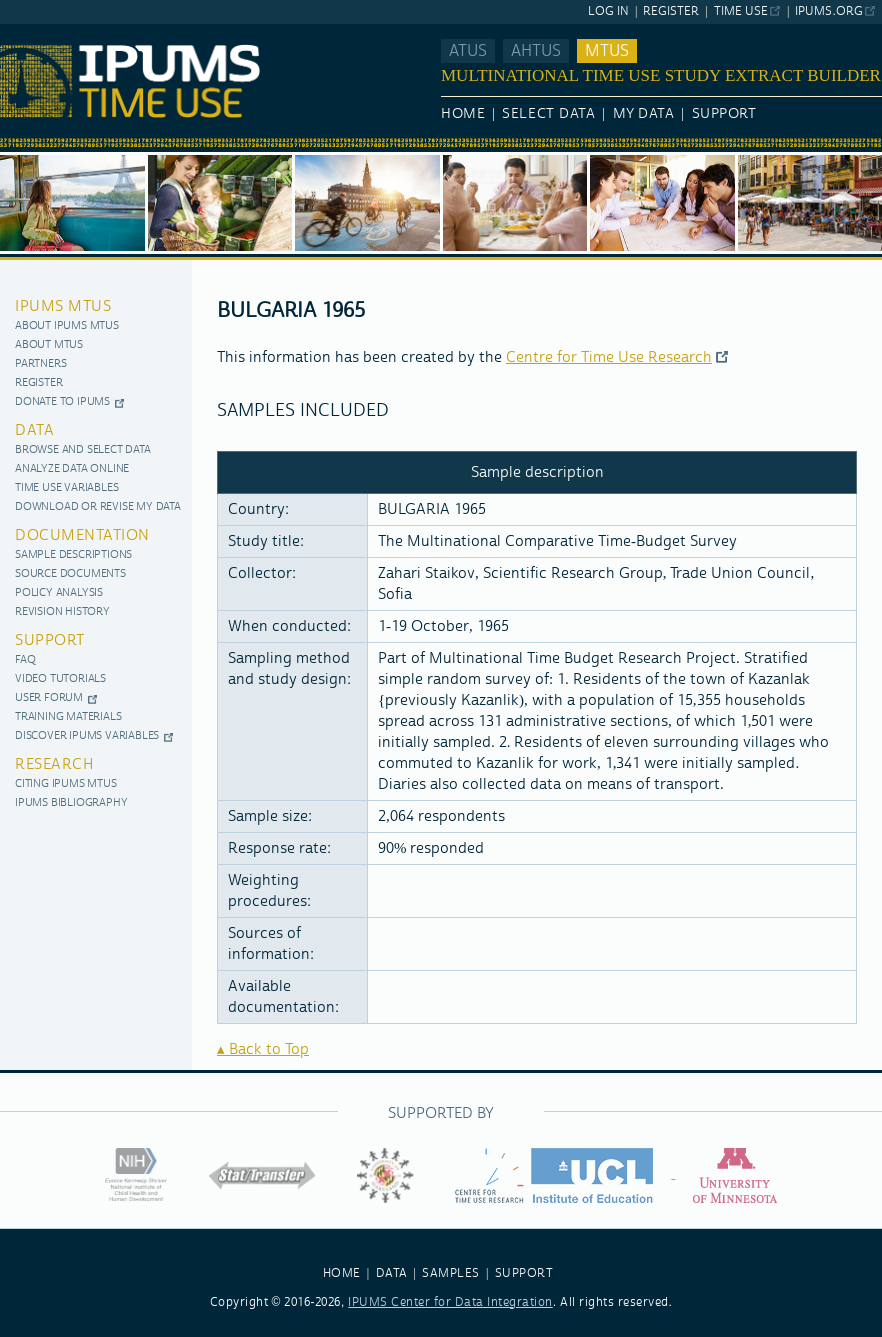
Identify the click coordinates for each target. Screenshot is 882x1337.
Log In (608, 11)
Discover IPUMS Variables (87, 736)
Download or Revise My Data (98, 507)
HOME (342, 1273)
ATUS (468, 51)
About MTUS (49, 345)
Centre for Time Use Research (609, 357)
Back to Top (269, 1049)
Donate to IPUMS (62, 402)
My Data (644, 114)
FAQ (25, 660)
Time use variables (66, 488)
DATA (392, 1273)
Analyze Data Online (72, 469)
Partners (40, 364)
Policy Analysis (59, 593)
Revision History (62, 612)
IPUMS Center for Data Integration (450, 1302)
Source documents (70, 574)
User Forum (49, 698)
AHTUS (536, 51)
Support (724, 114)
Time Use (741, 11)
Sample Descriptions (73, 555)
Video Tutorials (60, 679)
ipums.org (828, 11)
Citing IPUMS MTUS (66, 784)
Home (463, 114)
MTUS (607, 51)
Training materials (68, 717)
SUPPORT (524, 1273)
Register (671, 11)
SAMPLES (451, 1273)
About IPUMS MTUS (67, 326)
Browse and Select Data (83, 450)
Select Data (548, 114)
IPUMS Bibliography (71, 803)
